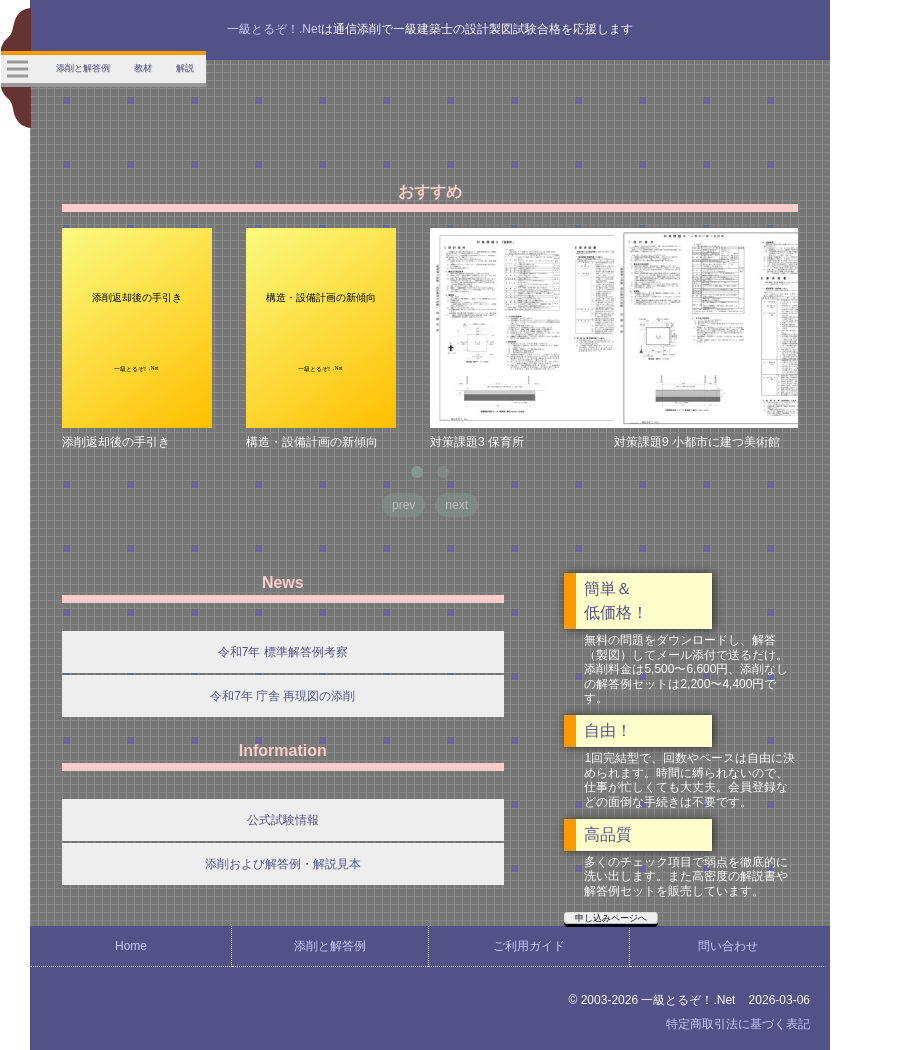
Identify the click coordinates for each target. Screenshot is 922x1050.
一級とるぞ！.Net (274, 29)
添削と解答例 (330, 946)
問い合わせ (728, 946)
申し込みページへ (611, 918)
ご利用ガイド (529, 946)
